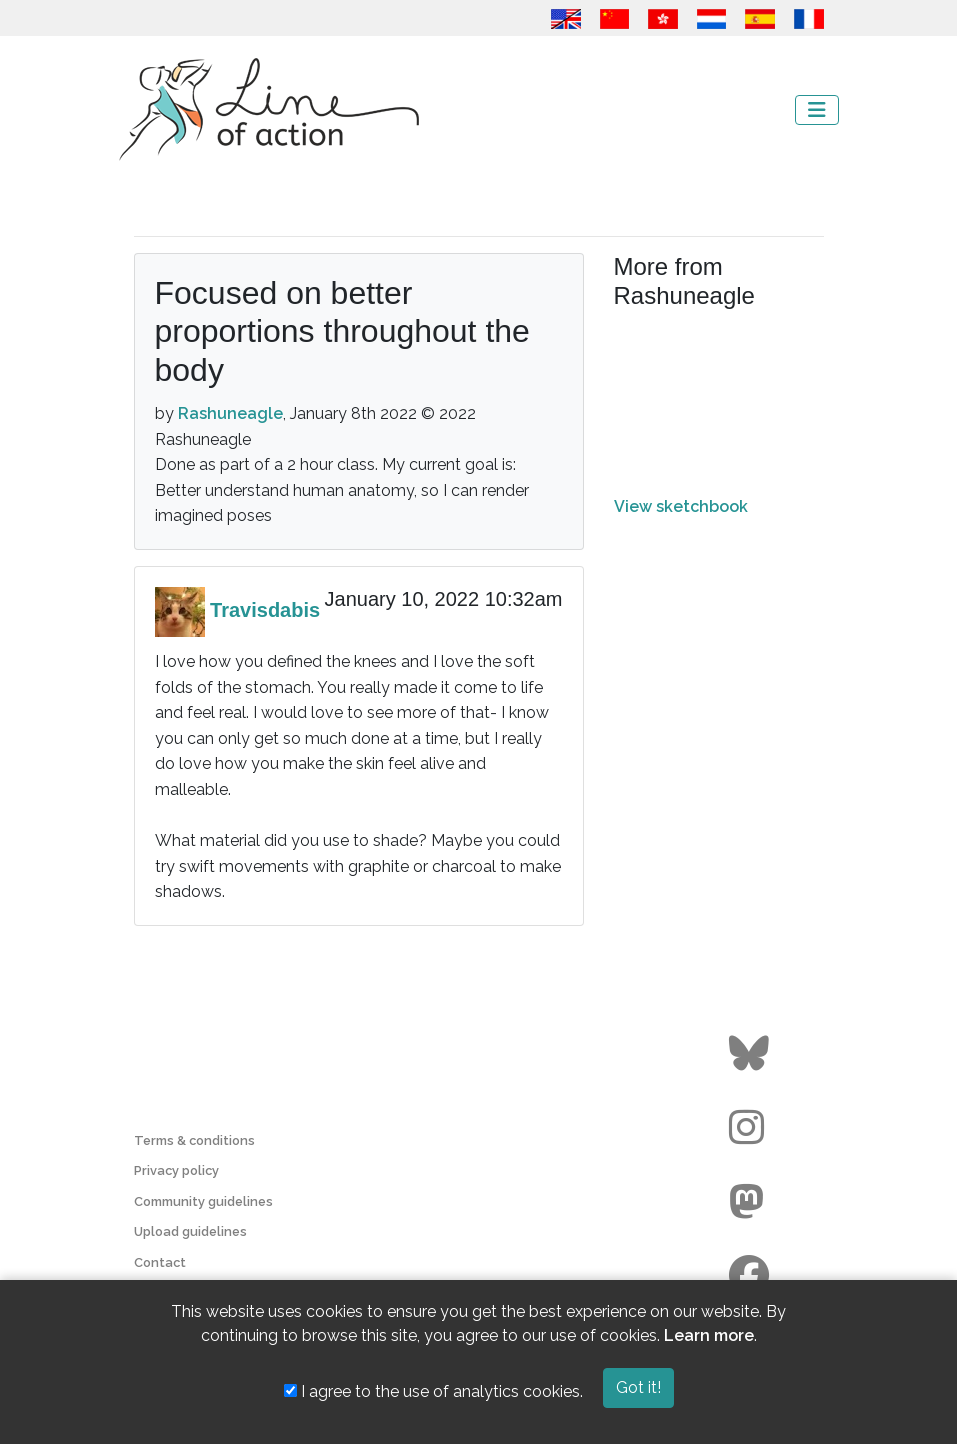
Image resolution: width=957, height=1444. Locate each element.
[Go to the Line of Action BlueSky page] (751, 1054)
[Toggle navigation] (817, 110)
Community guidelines (203, 1201)
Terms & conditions (194, 1140)
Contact (160, 1262)
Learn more (709, 1335)
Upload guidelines (190, 1231)
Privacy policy (176, 1170)
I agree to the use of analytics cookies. (433, 1391)
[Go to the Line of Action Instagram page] (751, 1128)
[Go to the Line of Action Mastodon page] (751, 1202)
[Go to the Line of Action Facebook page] (751, 1276)
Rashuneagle (230, 413)
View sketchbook (681, 506)
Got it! (638, 1387)
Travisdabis (265, 610)
